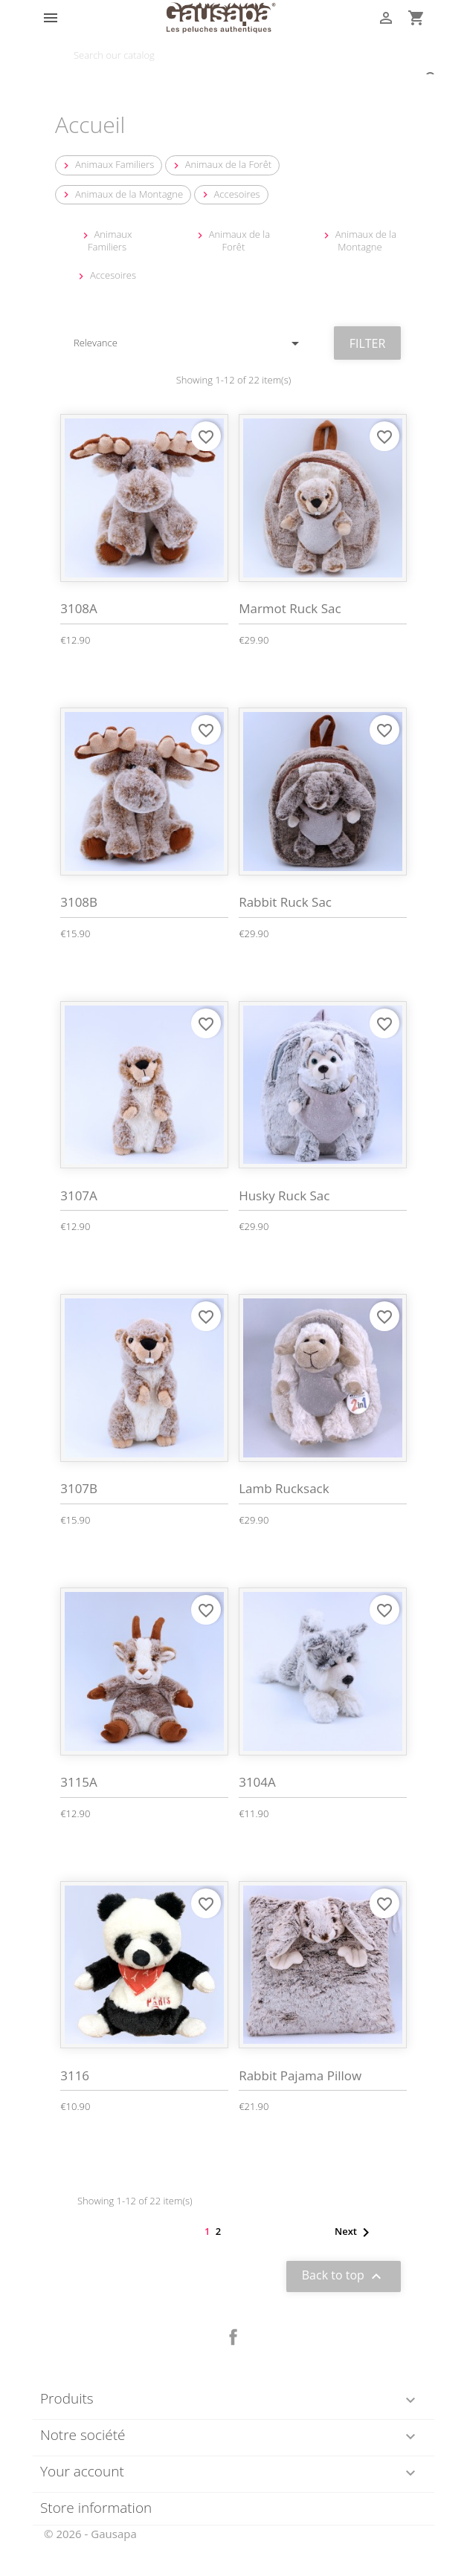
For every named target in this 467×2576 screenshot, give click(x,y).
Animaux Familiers (107, 165)
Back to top (343, 2276)
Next (355, 2233)
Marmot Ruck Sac (290, 608)
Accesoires (229, 194)
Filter (368, 343)
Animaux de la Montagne (121, 194)
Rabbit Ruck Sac (285, 901)
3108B (78, 901)
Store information (96, 2507)
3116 (74, 2075)
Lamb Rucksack (284, 1488)
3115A (78, 1781)
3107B (78, 1488)
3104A (257, 1781)
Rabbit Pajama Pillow (300, 2075)
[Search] (233, 55)
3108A (78, 608)
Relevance (189, 343)
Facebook (233, 2337)
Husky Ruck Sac (284, 1195)
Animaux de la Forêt (220, 165)
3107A (78, 1195)
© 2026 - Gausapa (90, 2533)
